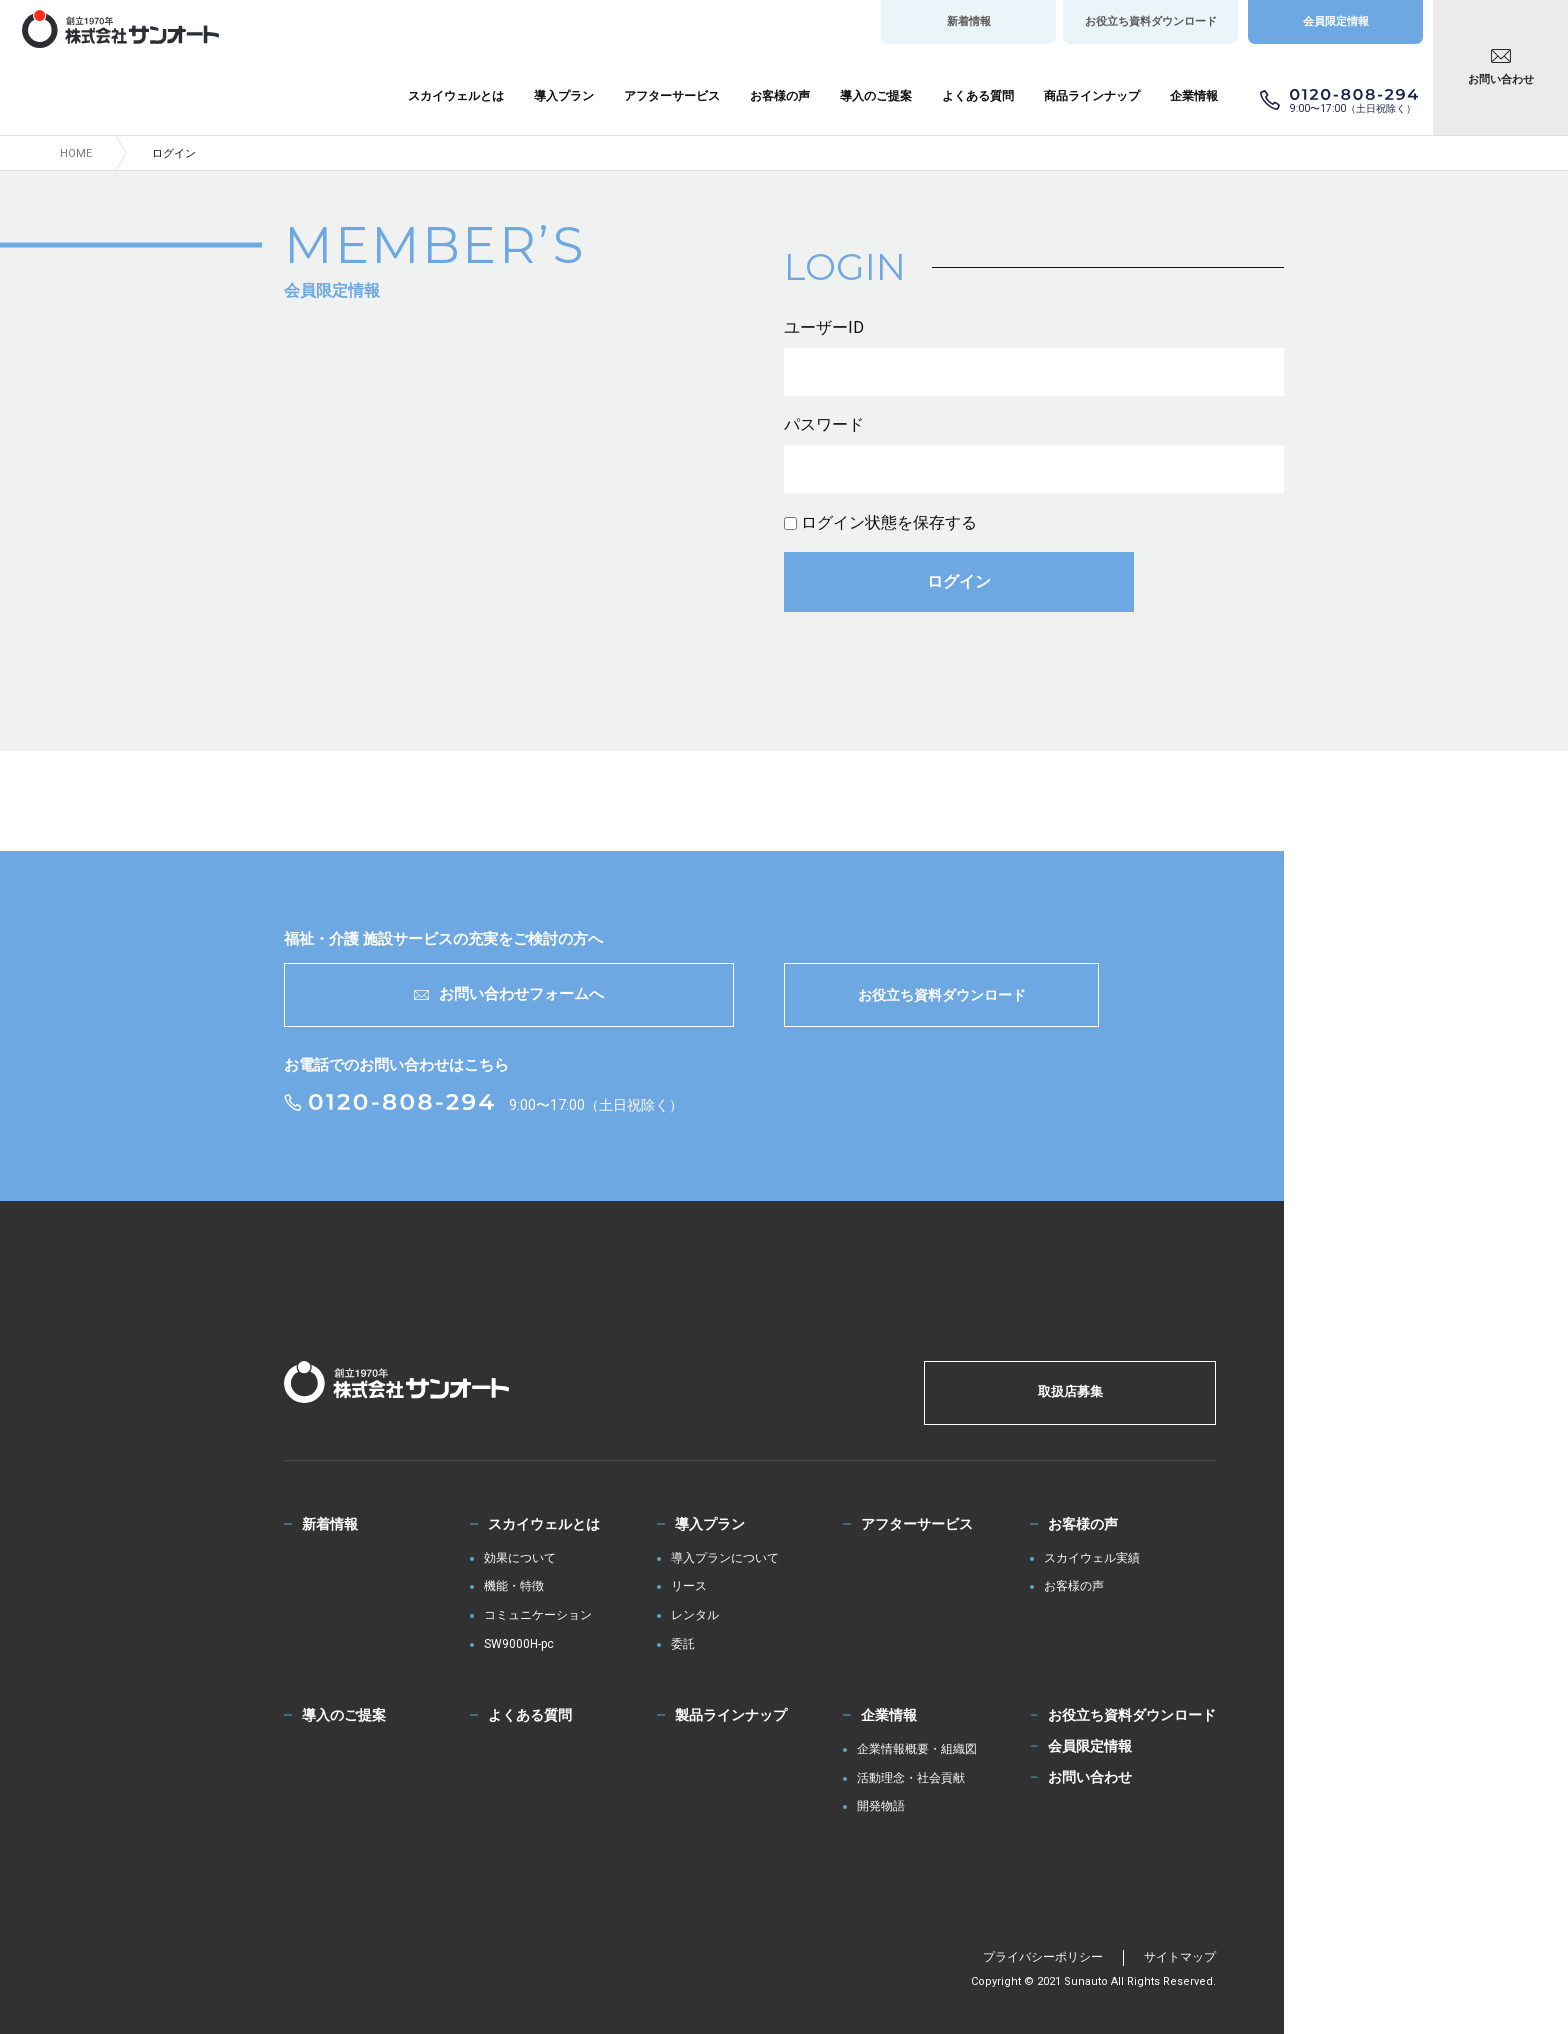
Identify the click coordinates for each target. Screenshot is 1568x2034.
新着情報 (969, 21)
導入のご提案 (876, 96)
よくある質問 (978, 96)
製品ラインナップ (731, 1715)
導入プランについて (725, 1558)
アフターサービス (672, 96)
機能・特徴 (514, 1586)
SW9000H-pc (519, 1644)
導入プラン (564, 96)
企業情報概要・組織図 (917, 1749)
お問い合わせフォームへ (509, 994)
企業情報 (1194, 96)
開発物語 (881, 1806)
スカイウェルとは (456, 96)
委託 (683, 1644)
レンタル (695, 1615)
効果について (520, 1558)
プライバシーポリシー (1043, 1957)
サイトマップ (1180, 1957)
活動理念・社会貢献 (911, 1778)
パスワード (824, 424)
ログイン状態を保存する (889, 522)
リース (689, 1586)
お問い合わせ (1501, 79)
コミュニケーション (538, 1615)
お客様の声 (780, 96)
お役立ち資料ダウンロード (1151, 21)
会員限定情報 (1336, 21)
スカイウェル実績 (1092, 1558)
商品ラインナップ (1092, 96)
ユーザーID (824, 327)
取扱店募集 (1070, 1391)
